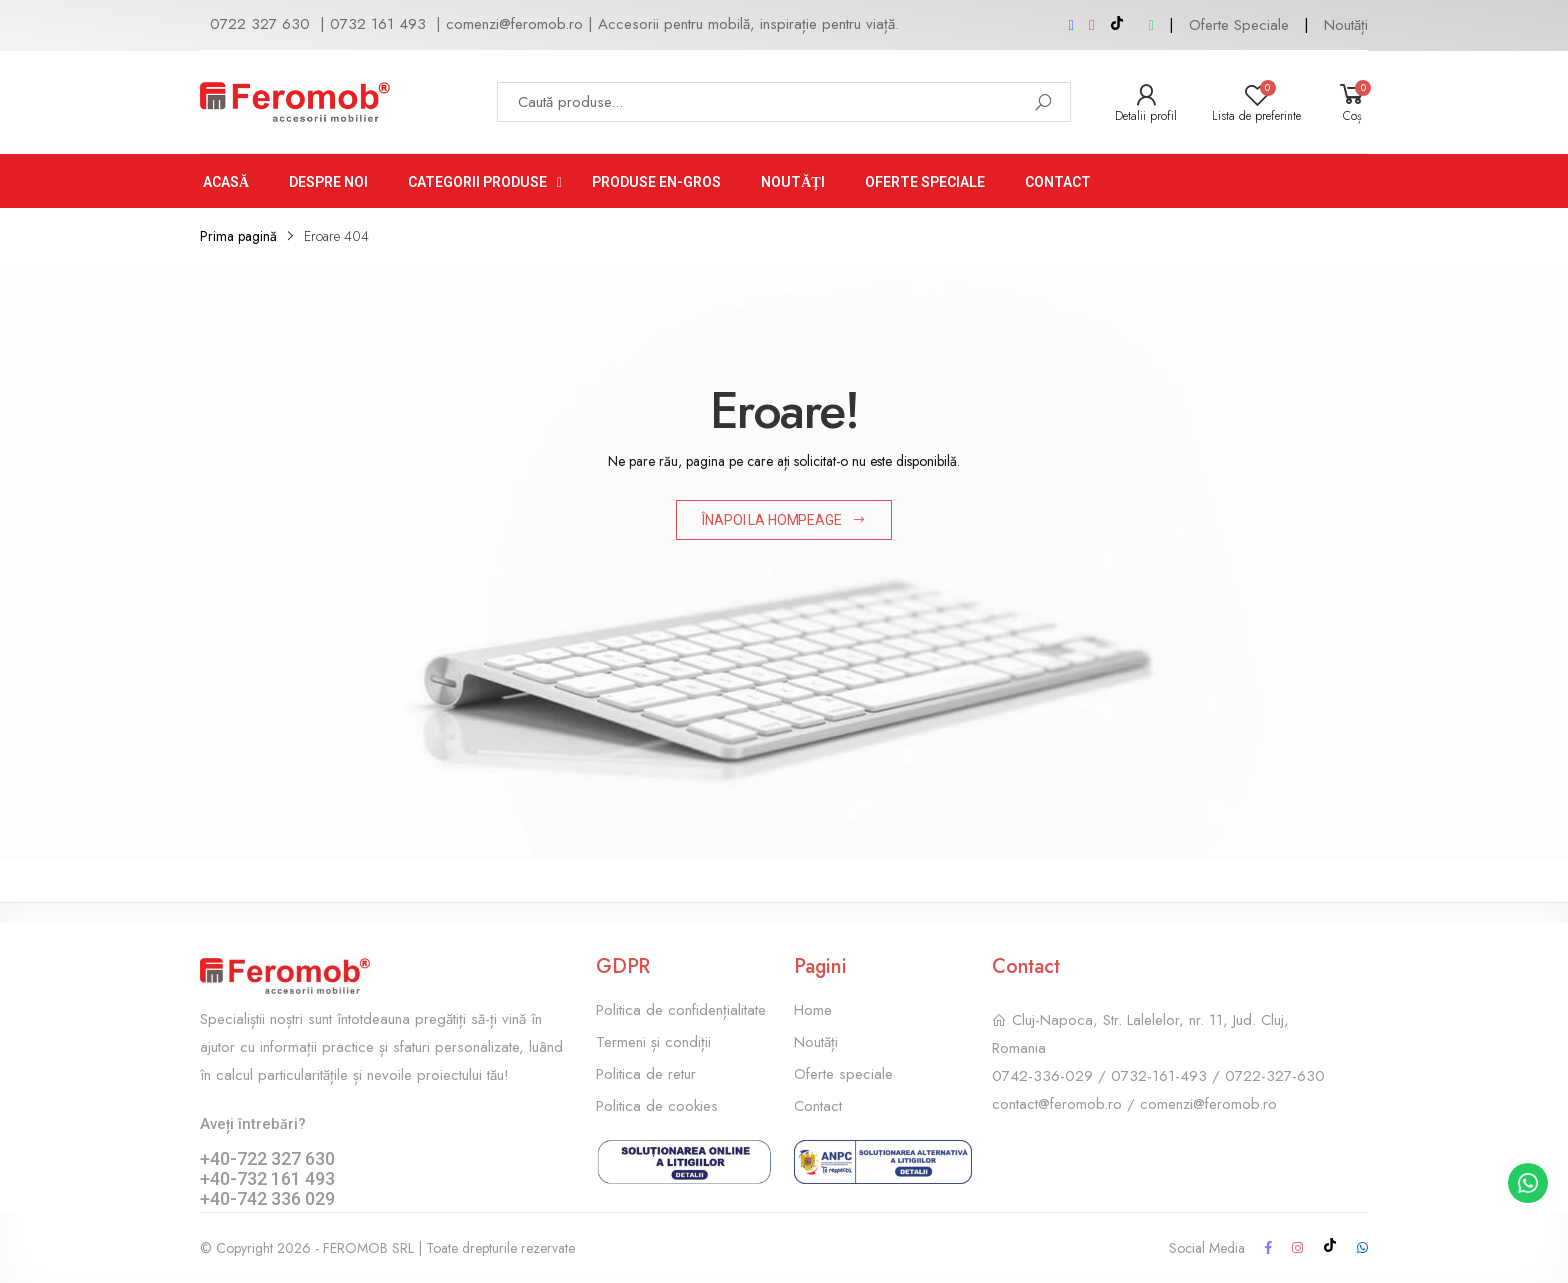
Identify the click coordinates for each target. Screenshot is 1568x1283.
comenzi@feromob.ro (514, 24)
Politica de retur (646, 1074)
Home (813, 1010)
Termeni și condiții (653, 1042)
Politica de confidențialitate (681, 1010)
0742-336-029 (1042, 1076)
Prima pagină (238, 236)
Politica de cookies (657, 1106)
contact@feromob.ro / (1066, 1104)
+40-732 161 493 (267, 1178)
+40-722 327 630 (267, 1158)
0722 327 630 (260, 24)
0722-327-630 (1275, 1076)
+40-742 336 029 (267, 1198)
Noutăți (1346, 25)
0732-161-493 (1159, 1076)
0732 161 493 (378, 24)
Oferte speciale (843, 1074)
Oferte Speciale (1239, 25)
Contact (818, 1106)
